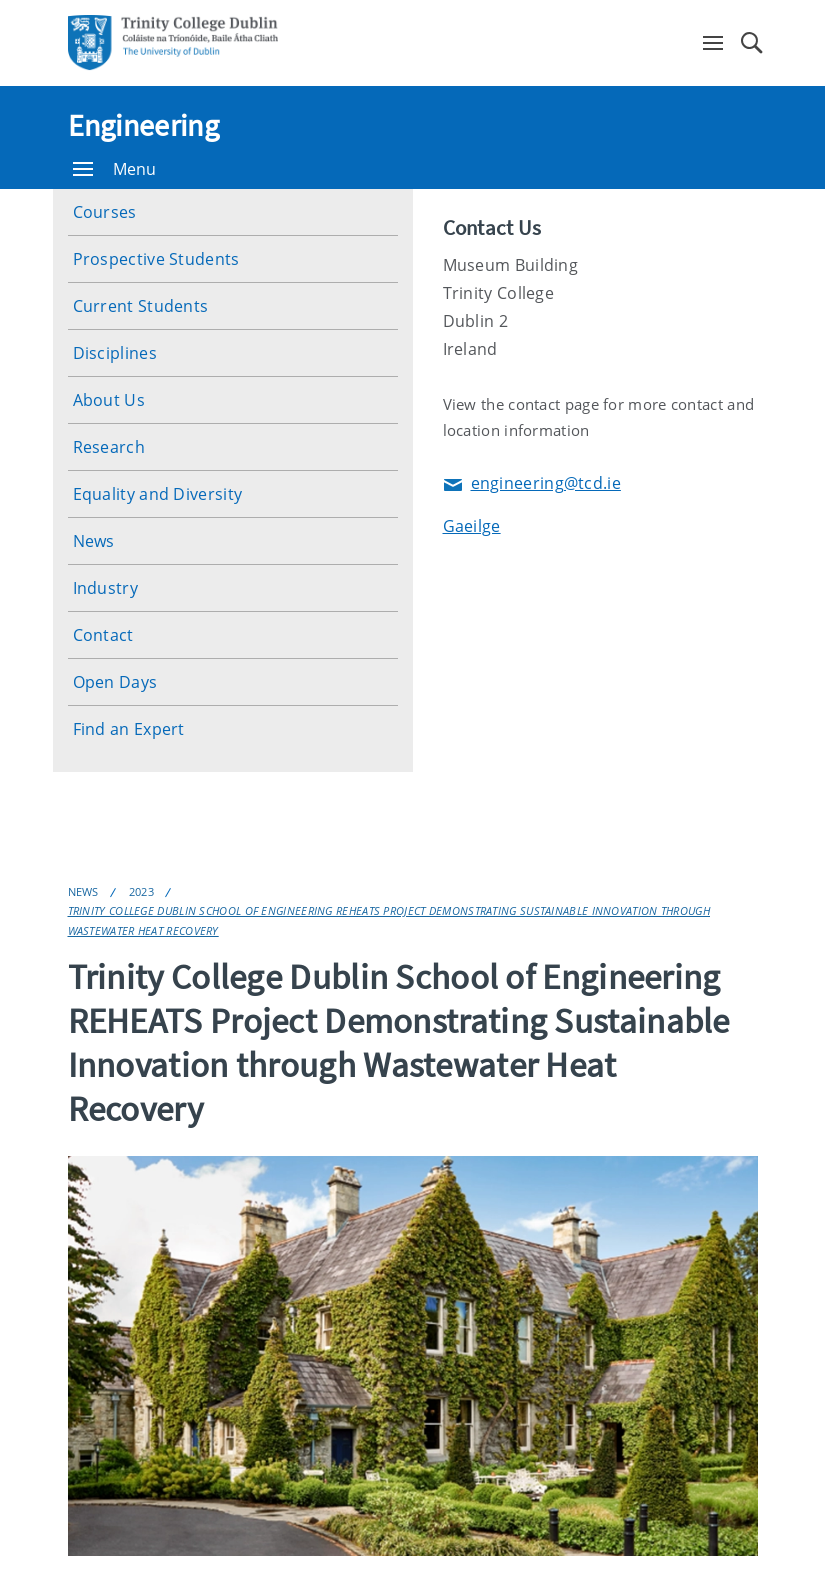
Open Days (115, 682)
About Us (109, 400)
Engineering (143, 125)
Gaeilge (472, 526)
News (94, 541)
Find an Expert (129, 729)
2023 (141, 891)
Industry (105, 588)
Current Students (141, 306)
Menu (115, 169)
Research (109, 447)
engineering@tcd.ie (532, 484)
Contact (103, 635)
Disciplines (115, 353)
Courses (105, 212)
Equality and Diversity (158, 494)
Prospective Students (156, 259)
